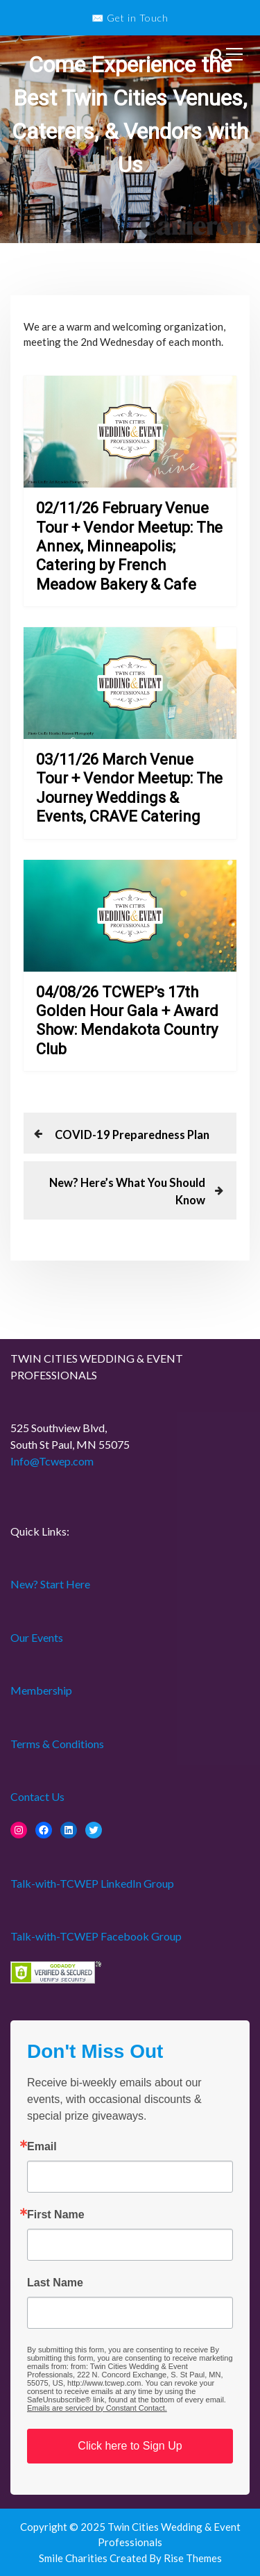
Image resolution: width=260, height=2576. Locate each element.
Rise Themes (193, 2558)
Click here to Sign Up (130, 2446)
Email (42, 2146)
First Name (56, 2214)
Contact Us (37, 1796)
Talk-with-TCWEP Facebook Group (96, 1936)
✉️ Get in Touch (130, 18)
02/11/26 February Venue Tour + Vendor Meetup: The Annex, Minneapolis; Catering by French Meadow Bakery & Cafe (129, 546)
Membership (41, 1690)
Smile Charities (74, 2558)
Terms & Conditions (57, 1743)
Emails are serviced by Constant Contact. (97, 2408)
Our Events (36, 1637)
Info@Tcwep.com (52, 1461)
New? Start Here (50, 1583)
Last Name (55, 2282)
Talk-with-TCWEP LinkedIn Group (92, 1883)
